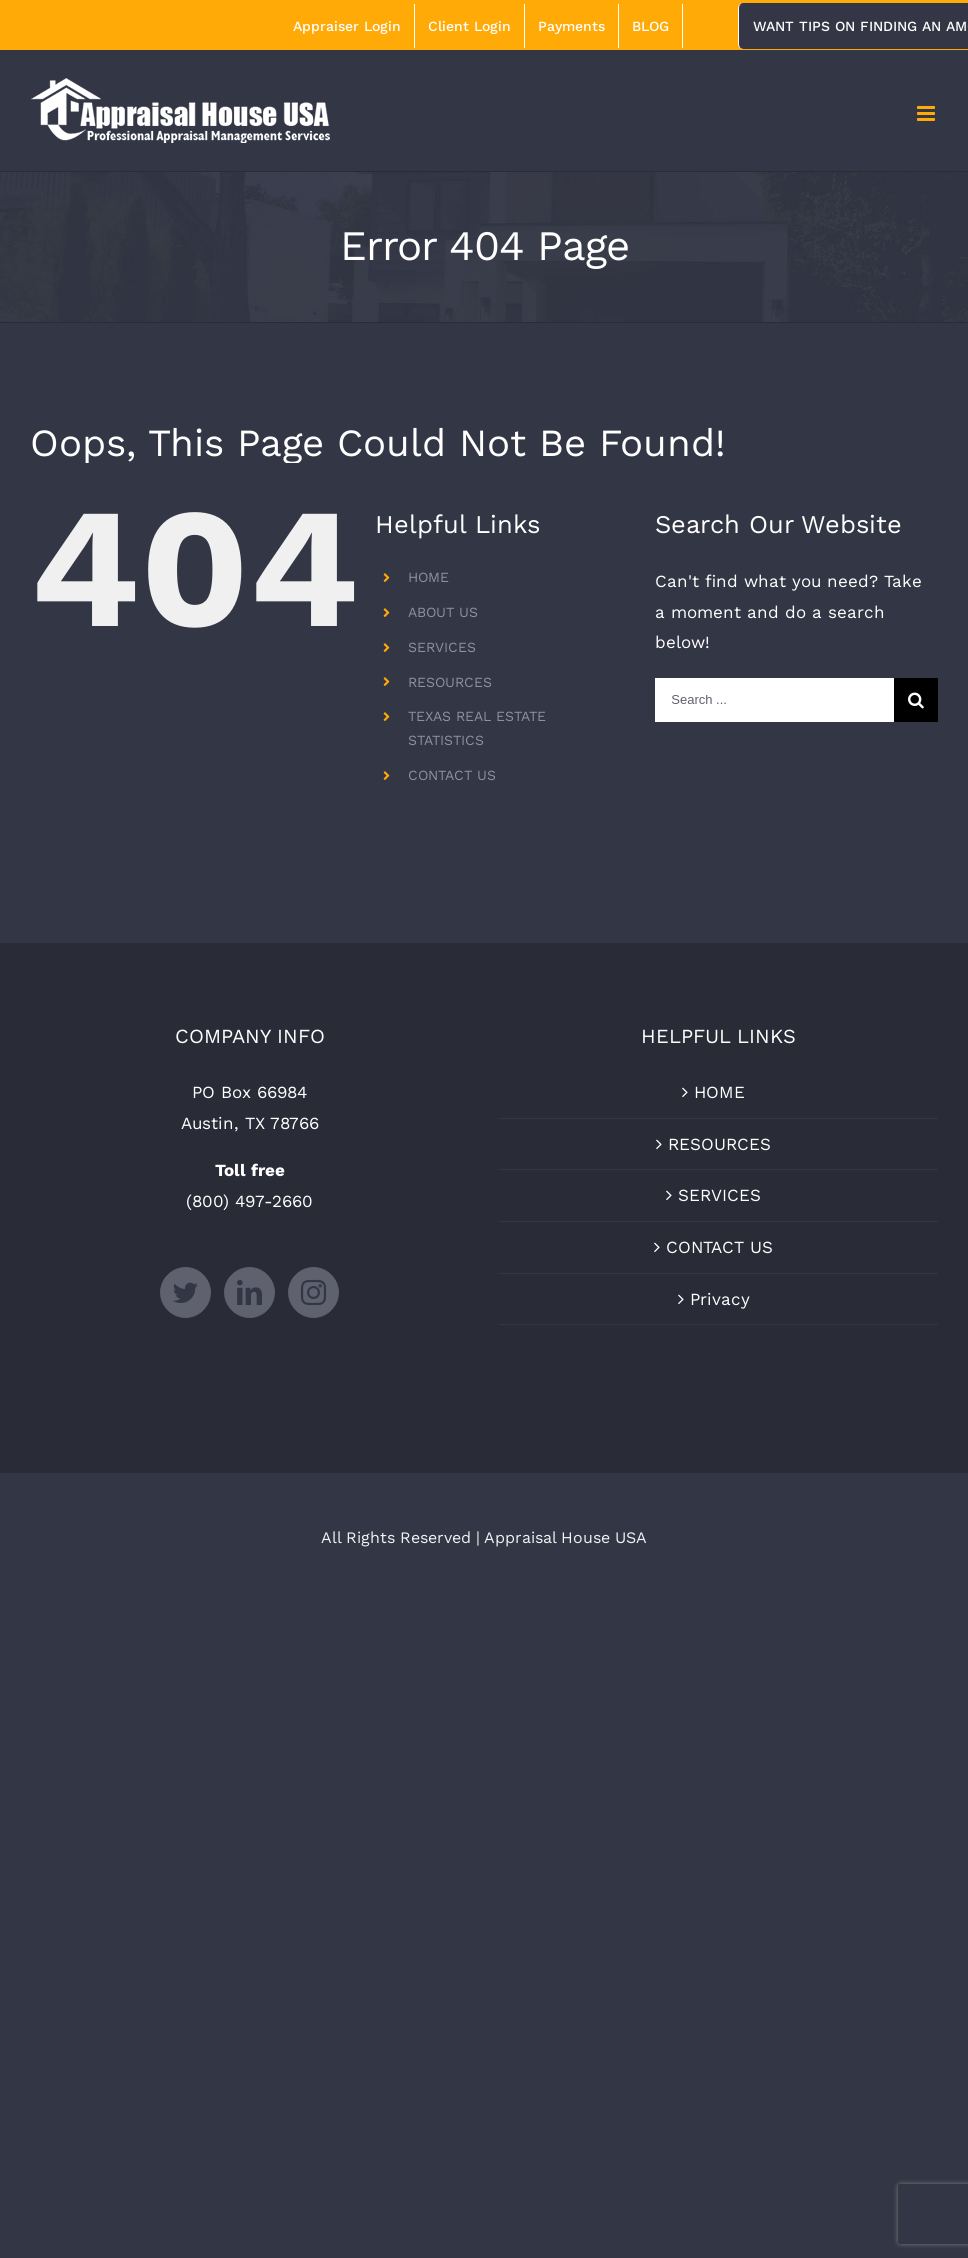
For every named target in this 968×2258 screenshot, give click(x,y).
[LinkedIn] (249, 1292)
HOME (428, 577)
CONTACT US (452, 775)
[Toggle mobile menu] (927, 113)
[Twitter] (185, 1292)
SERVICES (442, 647)
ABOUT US (443, 612)
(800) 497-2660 (249, 1201)
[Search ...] (774, 700)
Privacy (720, 1299)
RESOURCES (450, 682)
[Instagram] (313, 1292)
